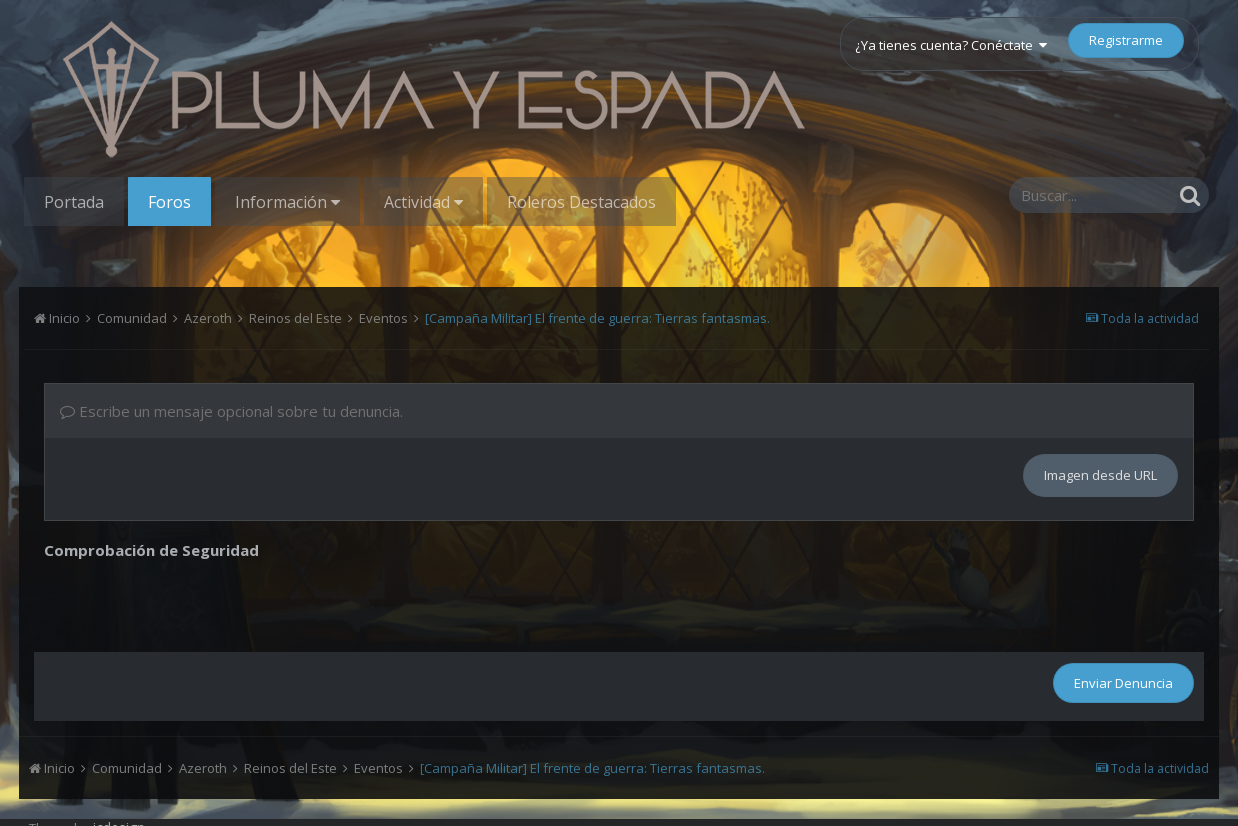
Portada (74, 202)
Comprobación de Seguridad (151, 549)
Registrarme (1126, 40)
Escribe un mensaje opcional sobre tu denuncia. (231, 411)
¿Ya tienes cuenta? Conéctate (951, 45)
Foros (169, 202)
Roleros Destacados (581, 202)
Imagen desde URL (1100, 475)
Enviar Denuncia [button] (1123, 683)
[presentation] (196, 603)
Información (287, 202)
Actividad (423, 202)
